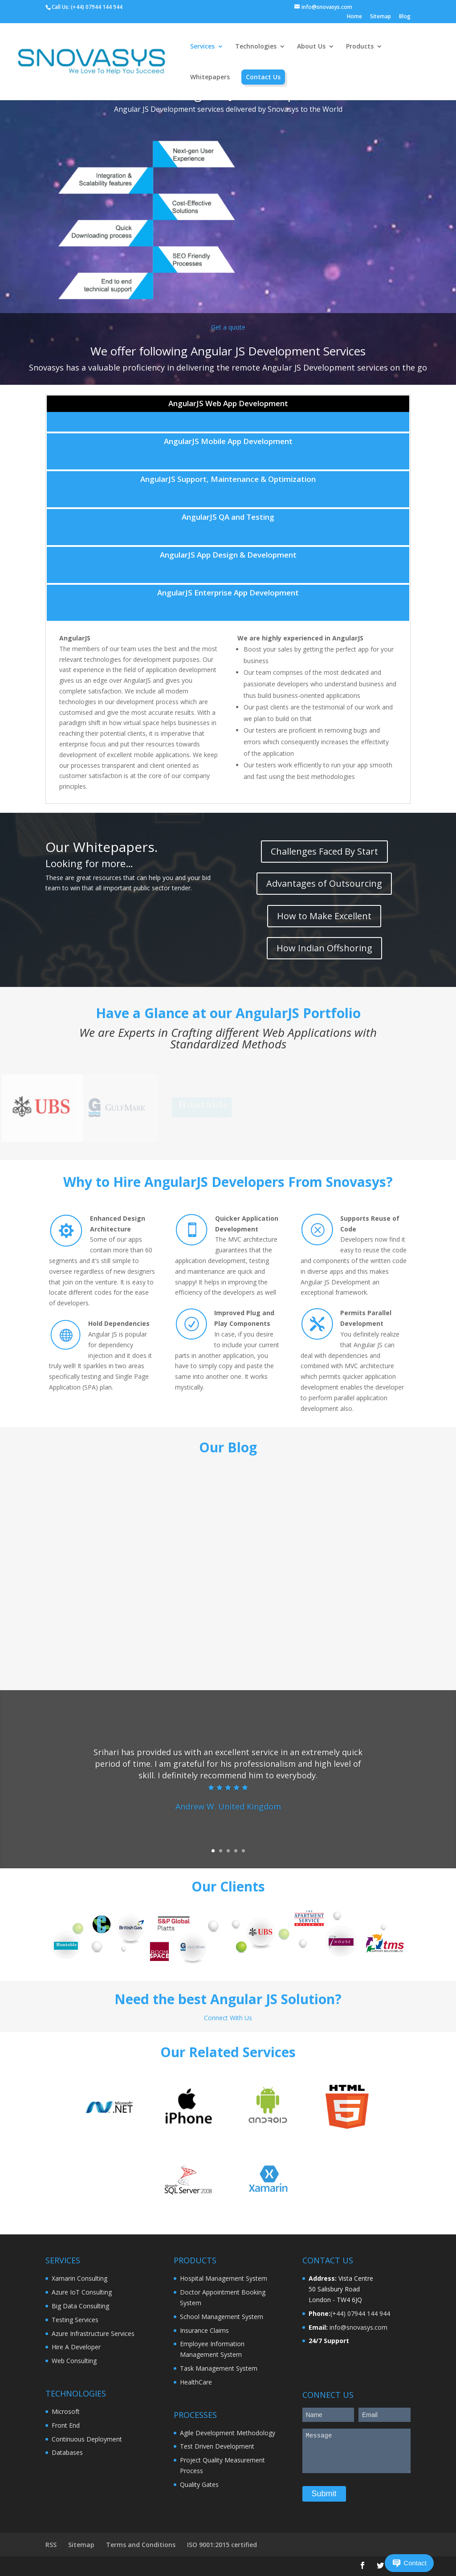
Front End (66, 2425)
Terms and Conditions (140, 2544)
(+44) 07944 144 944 (96, 7)
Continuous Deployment (87, 2439)
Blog (405, 17)
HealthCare (196, 2382)
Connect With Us (228, 2018)
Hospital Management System (223, 2278)
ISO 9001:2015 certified (222, 2544)
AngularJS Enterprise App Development (228, 592)
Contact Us (263, 77)
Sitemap (380, 17)
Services (202, 46)
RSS (51, 2544)
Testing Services (75, 2319)
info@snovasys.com (358, 2327)
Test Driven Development (217, 2446)
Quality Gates (199, 2484)
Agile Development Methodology (227, 2433)
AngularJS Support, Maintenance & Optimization (228, 479)
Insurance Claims (204, 2330)
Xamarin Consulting (79, 2278)
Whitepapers (210, 77)
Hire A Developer (76, 2347)
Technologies (256, 46)
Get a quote (228, 327)
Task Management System (218, 2368)
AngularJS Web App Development (228, 403)
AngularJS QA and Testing (228, 517)
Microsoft (66, 2411)
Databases (67, 2452)
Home (354, 17)
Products (360, 46)
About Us (311, 46)
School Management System (221, 2316)
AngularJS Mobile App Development (228, 441)
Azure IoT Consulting (82, 2292)
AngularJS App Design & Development (228, 555)
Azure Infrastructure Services (93, 2333)
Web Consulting (74, 2360)
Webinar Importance (220, 1544)
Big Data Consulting (80, 2306)
